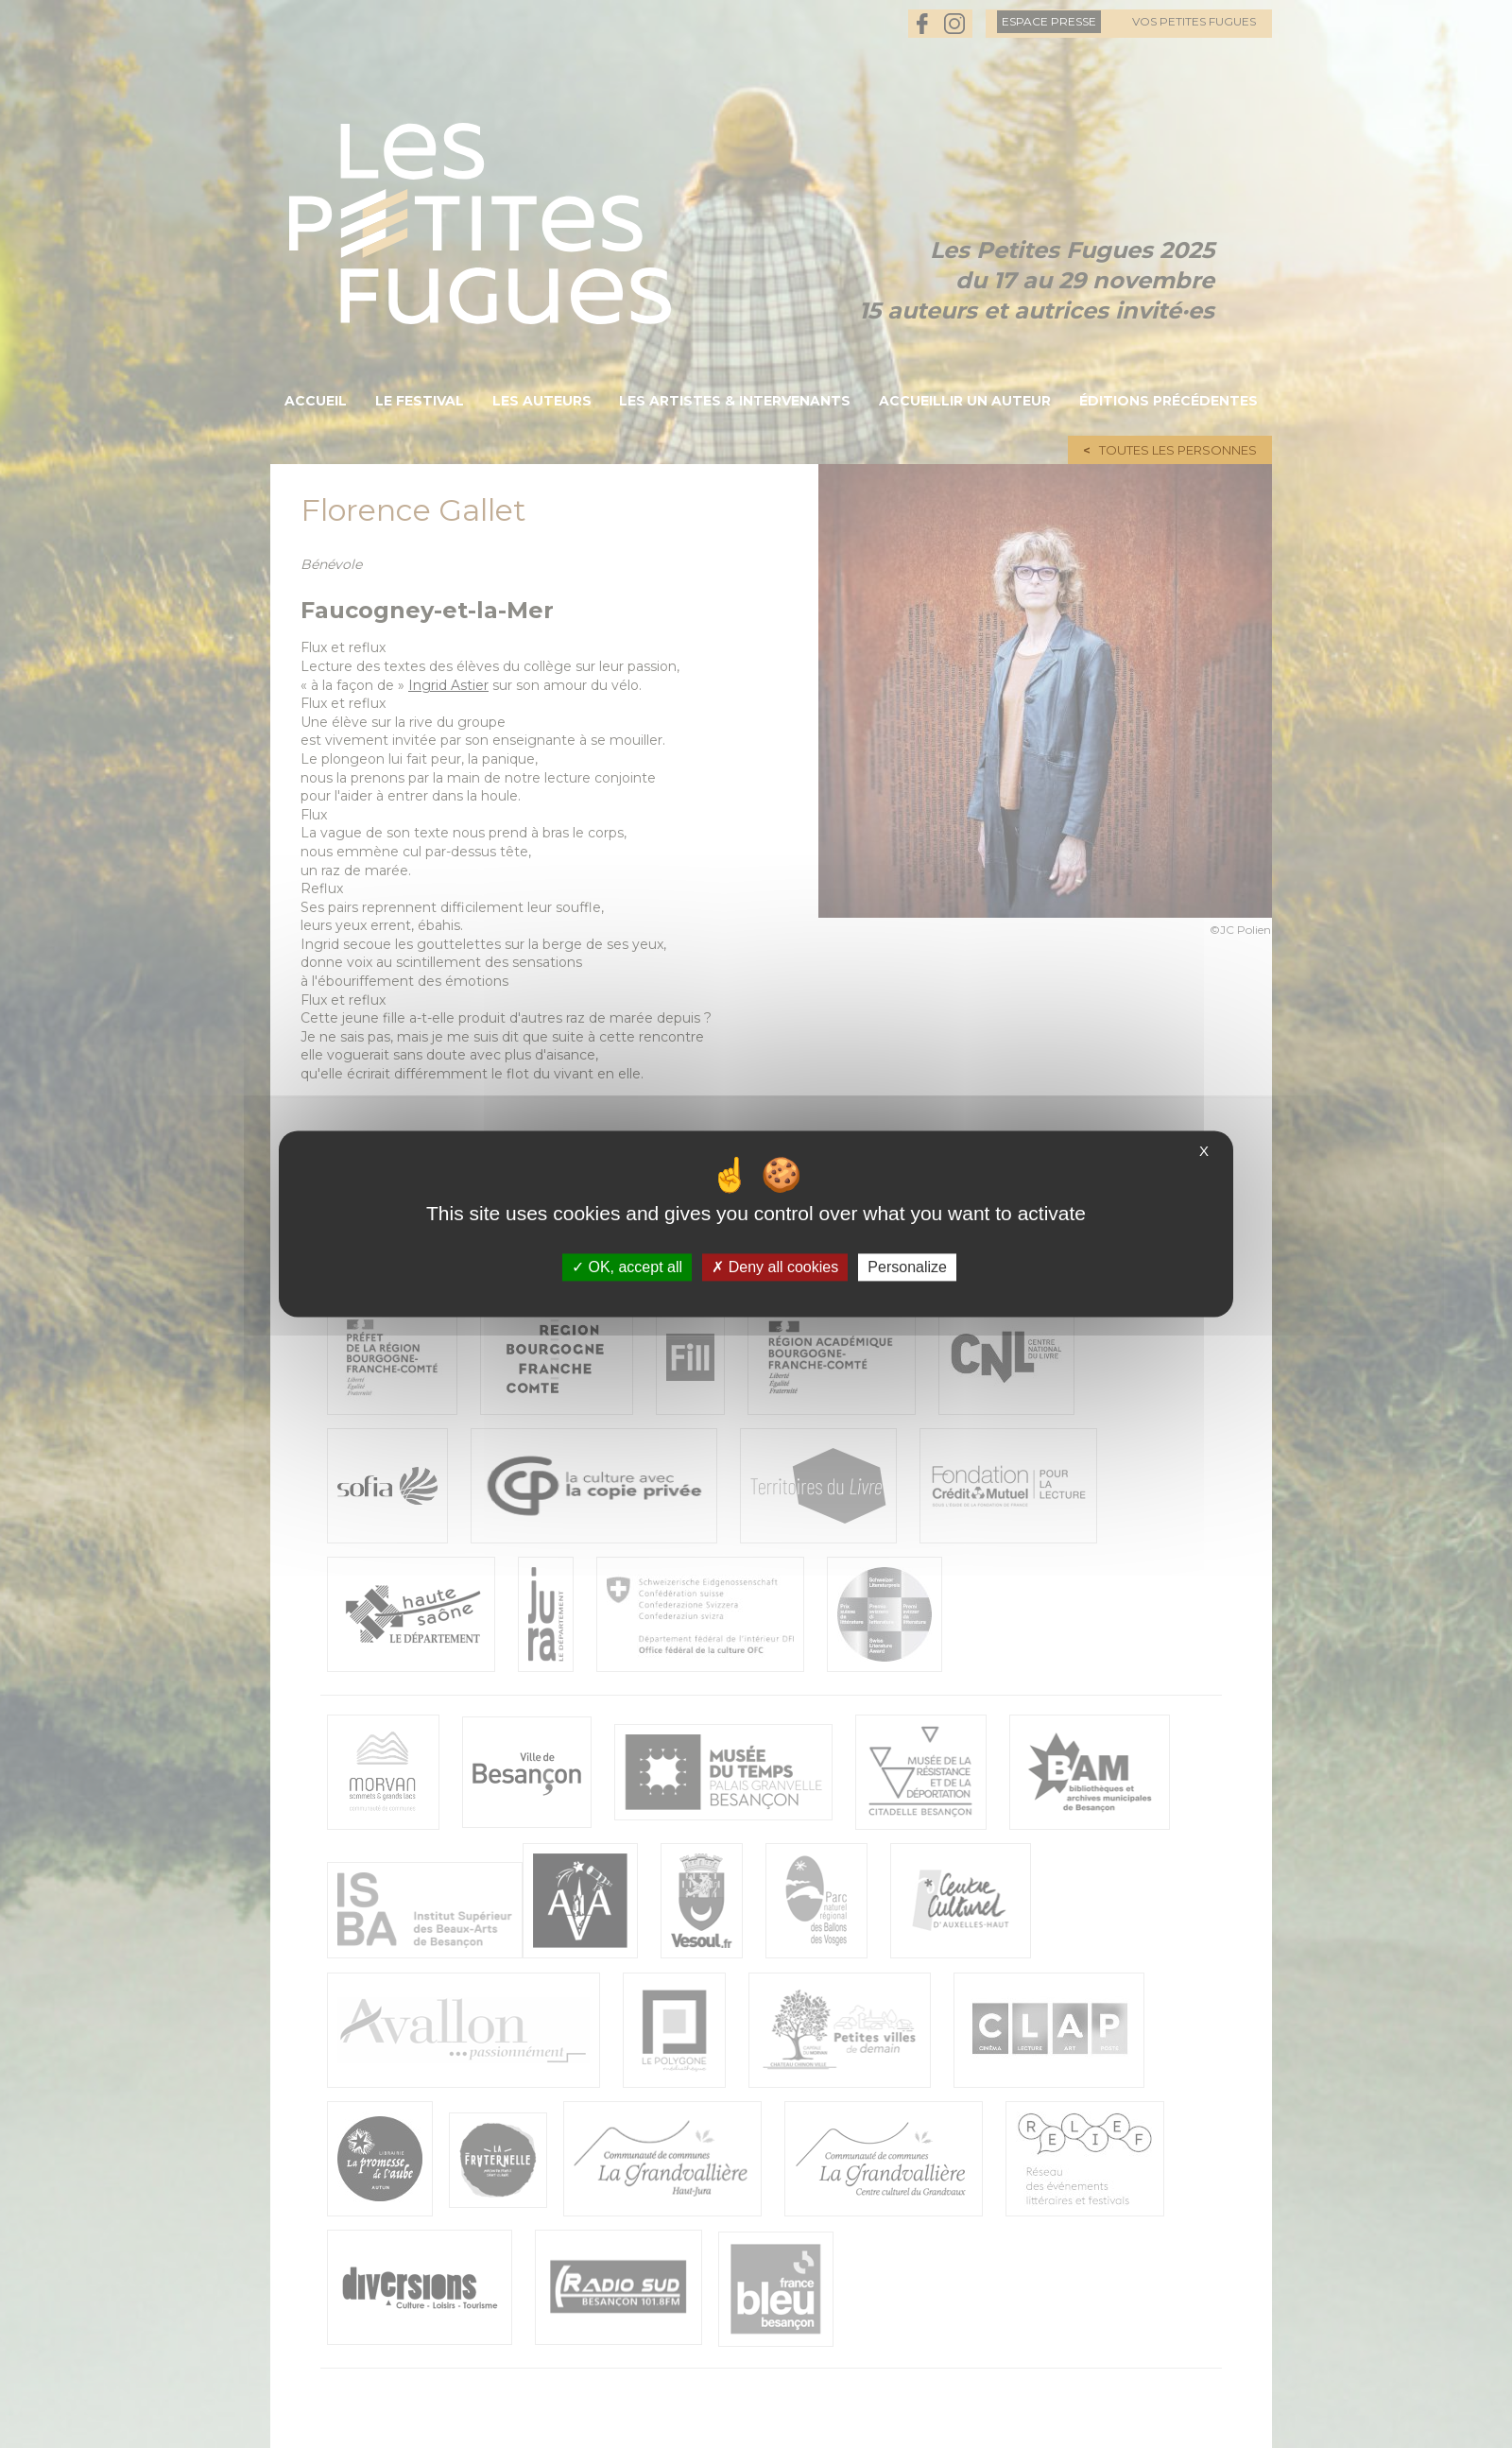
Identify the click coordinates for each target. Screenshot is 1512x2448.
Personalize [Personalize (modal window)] (907, 1267)
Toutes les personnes (1178, 449)
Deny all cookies (775, 1267)
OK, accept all (627, 1267)
